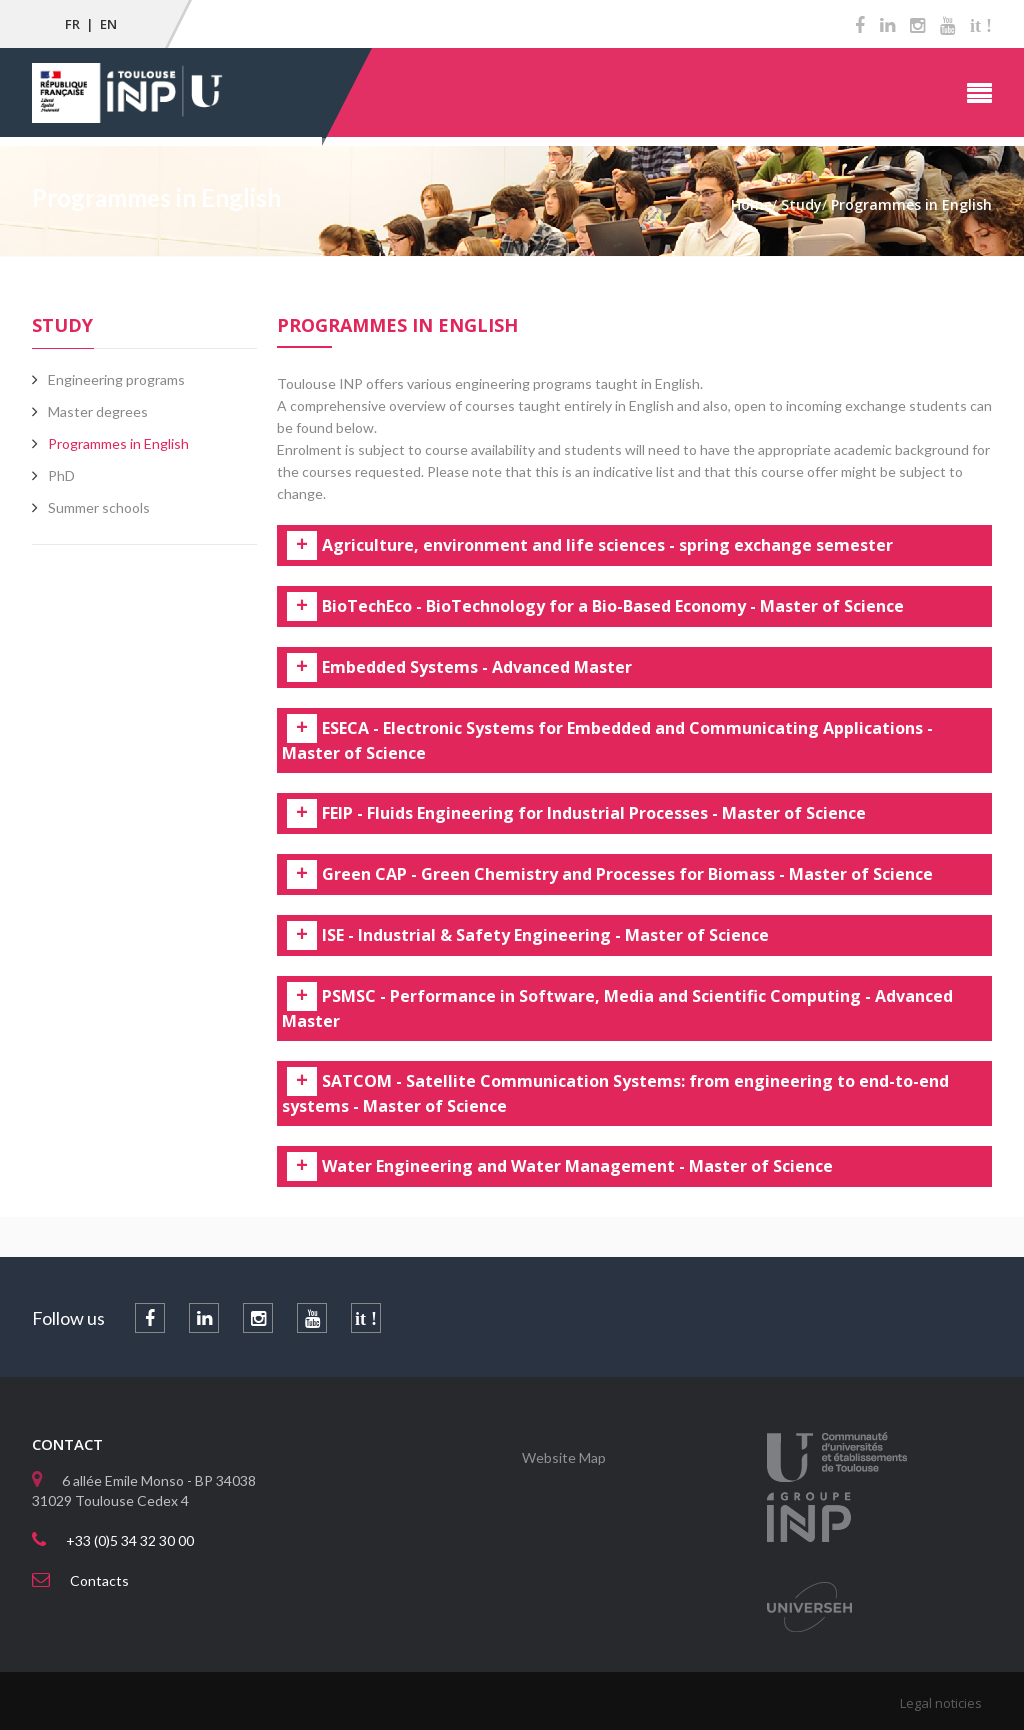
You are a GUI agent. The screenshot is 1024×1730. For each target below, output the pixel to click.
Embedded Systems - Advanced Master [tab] (477, 668)
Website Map (564, 1457)
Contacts (99, 1580)
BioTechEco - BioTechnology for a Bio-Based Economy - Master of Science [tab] (613, 607)
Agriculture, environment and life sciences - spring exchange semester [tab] (607, 546)
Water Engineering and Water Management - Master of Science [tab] (577, 1167)
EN (108, 24)
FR (72, 24)
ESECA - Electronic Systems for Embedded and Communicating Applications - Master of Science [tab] (607, 741)
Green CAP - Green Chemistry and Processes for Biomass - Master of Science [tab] (627, 875)
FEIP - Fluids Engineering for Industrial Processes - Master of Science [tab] (594, 814)
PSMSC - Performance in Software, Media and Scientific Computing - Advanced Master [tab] (617, 1009)
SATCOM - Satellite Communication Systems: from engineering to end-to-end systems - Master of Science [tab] (615, 1094)
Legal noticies (941, 1703)
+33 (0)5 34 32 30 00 (130, 1540)
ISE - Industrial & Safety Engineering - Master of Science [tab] (545, 936)
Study (62, 325)
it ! (981, 26)
